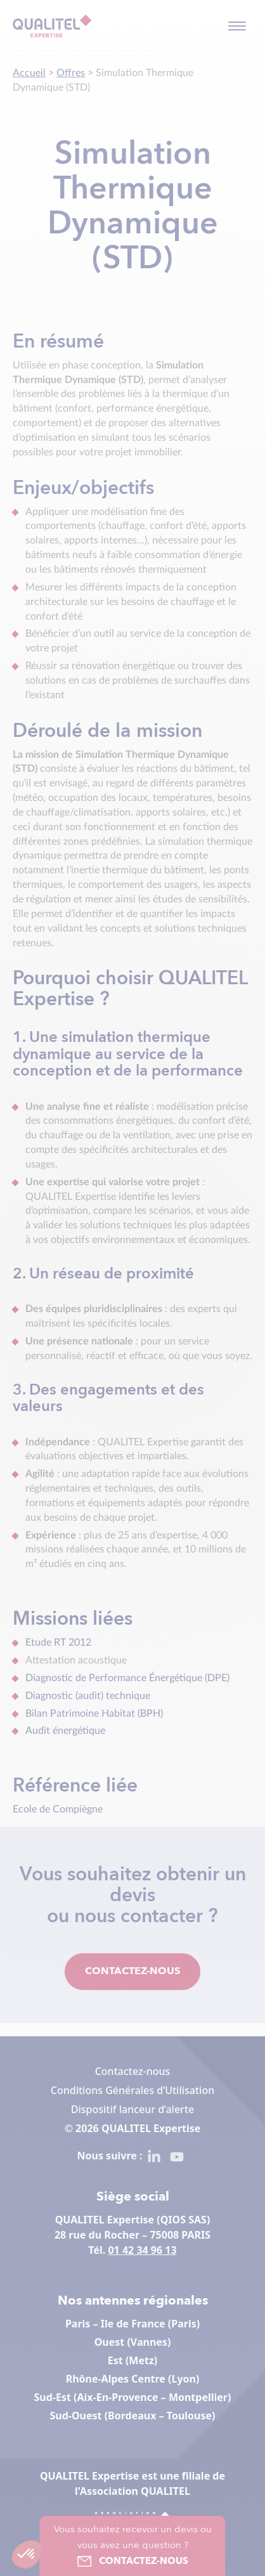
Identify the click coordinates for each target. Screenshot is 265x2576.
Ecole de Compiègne (58, 1809)
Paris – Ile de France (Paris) (132, 2324)
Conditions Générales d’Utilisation (132, 2090)
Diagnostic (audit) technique (87, 1696)
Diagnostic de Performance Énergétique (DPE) (127, 1678)
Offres (70, 73)
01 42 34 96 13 (142, 2250)
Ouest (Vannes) (132, 2342)
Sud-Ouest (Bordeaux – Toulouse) (133, 2416)
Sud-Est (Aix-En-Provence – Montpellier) (132, 2397)
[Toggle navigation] (237, 26)
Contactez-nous (132, 1972)
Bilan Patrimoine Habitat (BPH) (94, 1713)
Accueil (29, 73)
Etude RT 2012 (58, 1642)
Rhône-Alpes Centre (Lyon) (133, 2379)
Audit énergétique (67, 1731)
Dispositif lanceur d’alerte (132, 2109)
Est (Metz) (132, 2360)
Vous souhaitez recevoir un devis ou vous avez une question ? (132, 2547)
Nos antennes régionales (133, 2301)
